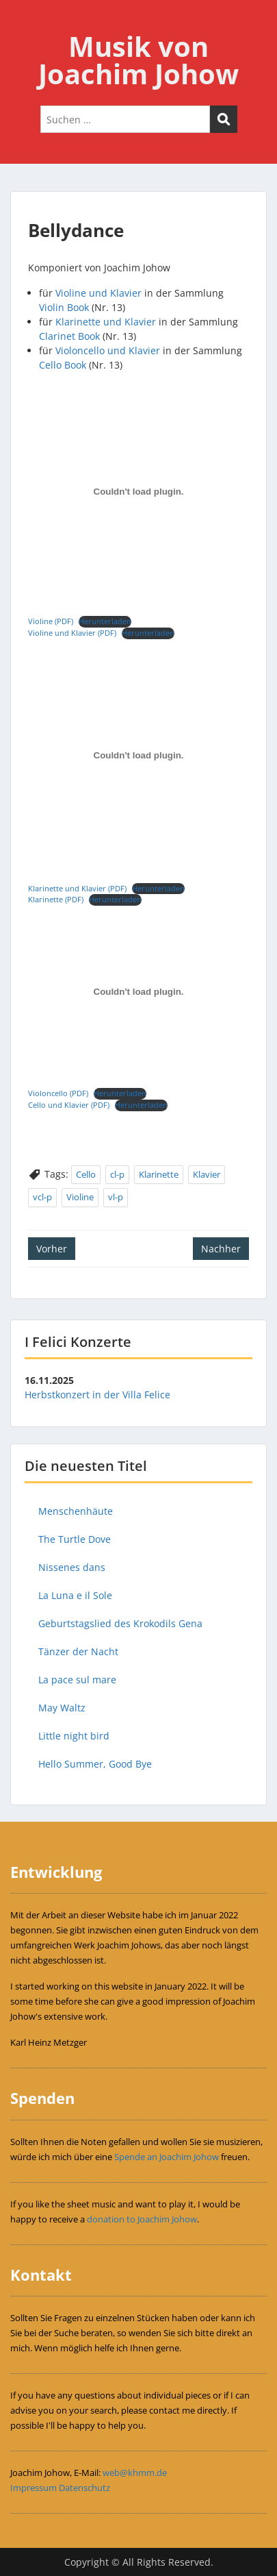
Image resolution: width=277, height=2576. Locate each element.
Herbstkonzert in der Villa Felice (97, 1394)
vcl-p (42, 1197)
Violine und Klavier (98, 292)
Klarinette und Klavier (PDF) (77, 888)
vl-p (115, 1197)
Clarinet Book (69, 336)
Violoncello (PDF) (58, 1093)
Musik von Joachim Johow (138, 59)
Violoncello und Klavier (107, 350)
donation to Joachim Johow (142, 2219)
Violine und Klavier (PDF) (72, 633)
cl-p (117, 1174)
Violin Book (64, 307)
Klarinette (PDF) (55, 899)
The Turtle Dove (74, 1539)
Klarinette (159, 1174)
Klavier (206, 1174)
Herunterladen (105, 621)
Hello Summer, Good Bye (95, 1763)
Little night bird (73, 1735)
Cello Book (62, 364)
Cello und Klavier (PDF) (68, 1105)
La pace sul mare (77, 1679)
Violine (80, 1197)
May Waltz (61, 1707)
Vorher (51, 1248)
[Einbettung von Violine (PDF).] (138, 492)
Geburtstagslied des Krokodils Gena (120, 1623)
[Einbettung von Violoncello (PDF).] (138, 991)
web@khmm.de (135, 2472)
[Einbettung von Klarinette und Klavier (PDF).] (138, 755)
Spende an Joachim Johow (166, 2157)
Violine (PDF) (50, 621)
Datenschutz (84, 2487)
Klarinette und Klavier (105, 321)
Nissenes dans (71, 1567)
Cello (86, 1174)
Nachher (221, 1248)
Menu (24, 23)
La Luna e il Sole (75, 1595)
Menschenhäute (75, 1511)
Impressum (33, 2487)
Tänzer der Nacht (78, 1651)
